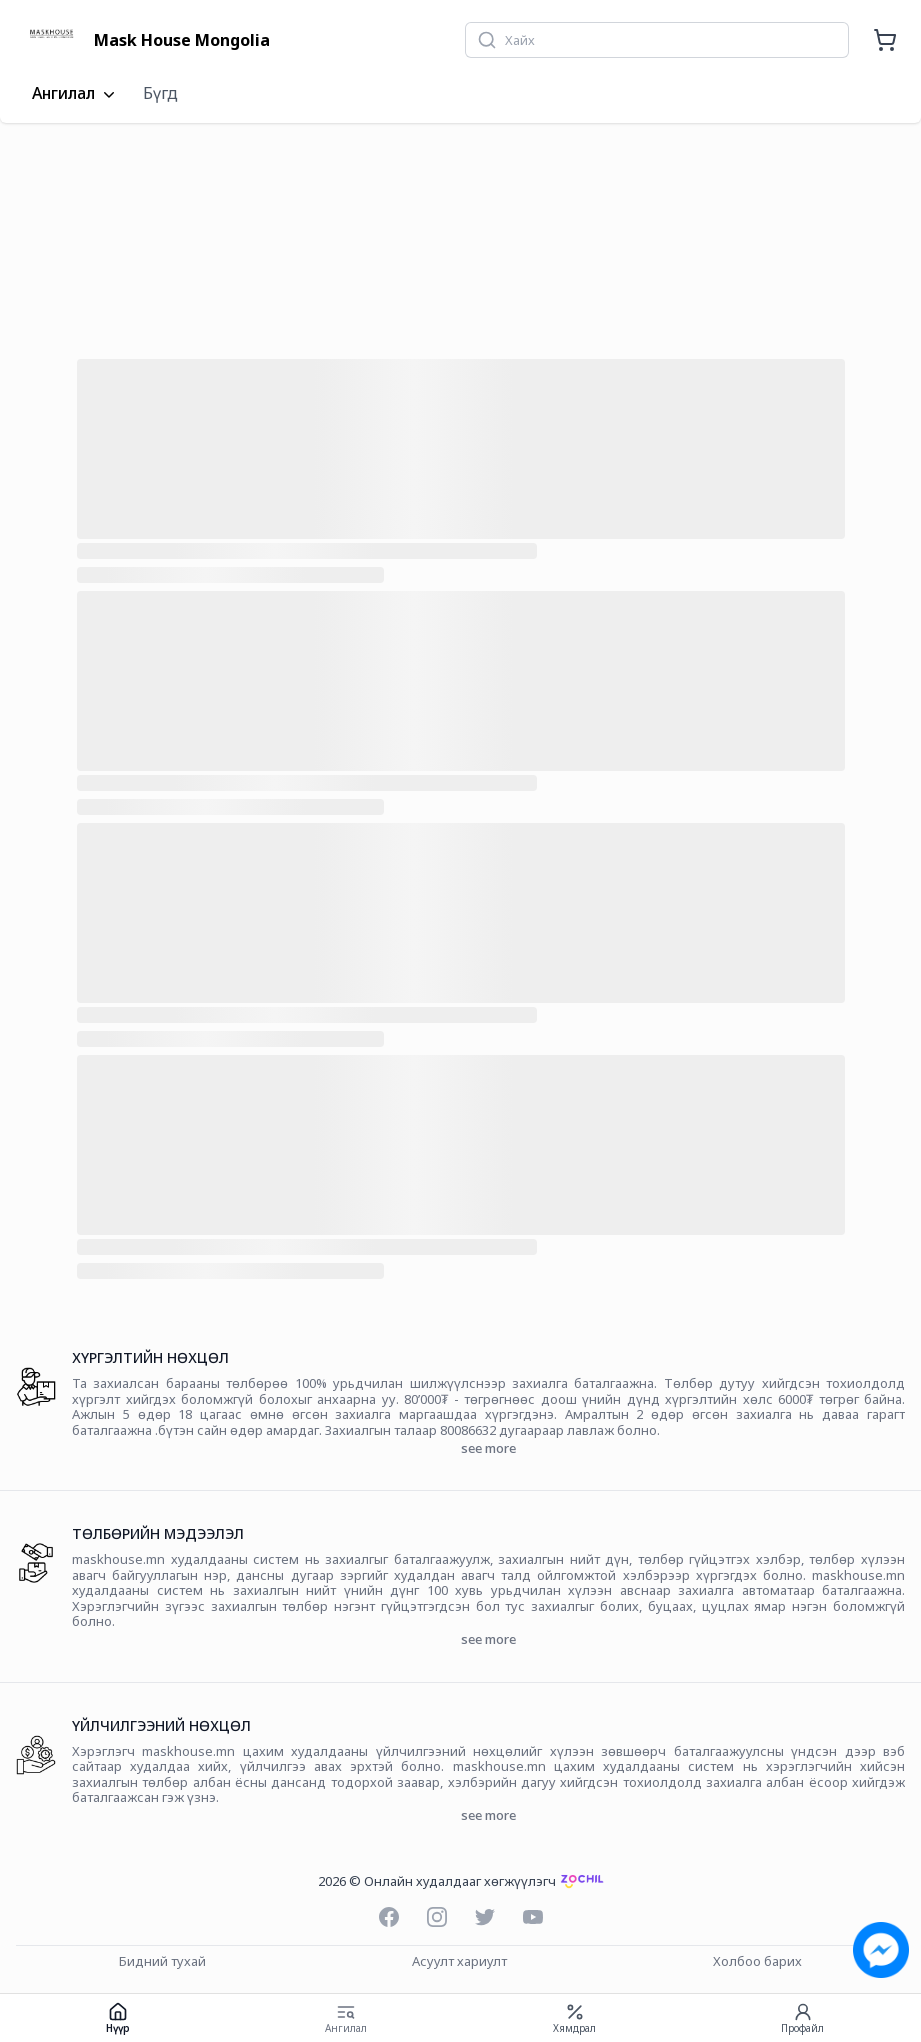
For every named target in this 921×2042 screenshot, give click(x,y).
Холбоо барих (757, 1962)
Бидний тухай (162, 1962)
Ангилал (75, 94)
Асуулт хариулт (459, 1962)
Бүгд (160, 93)
